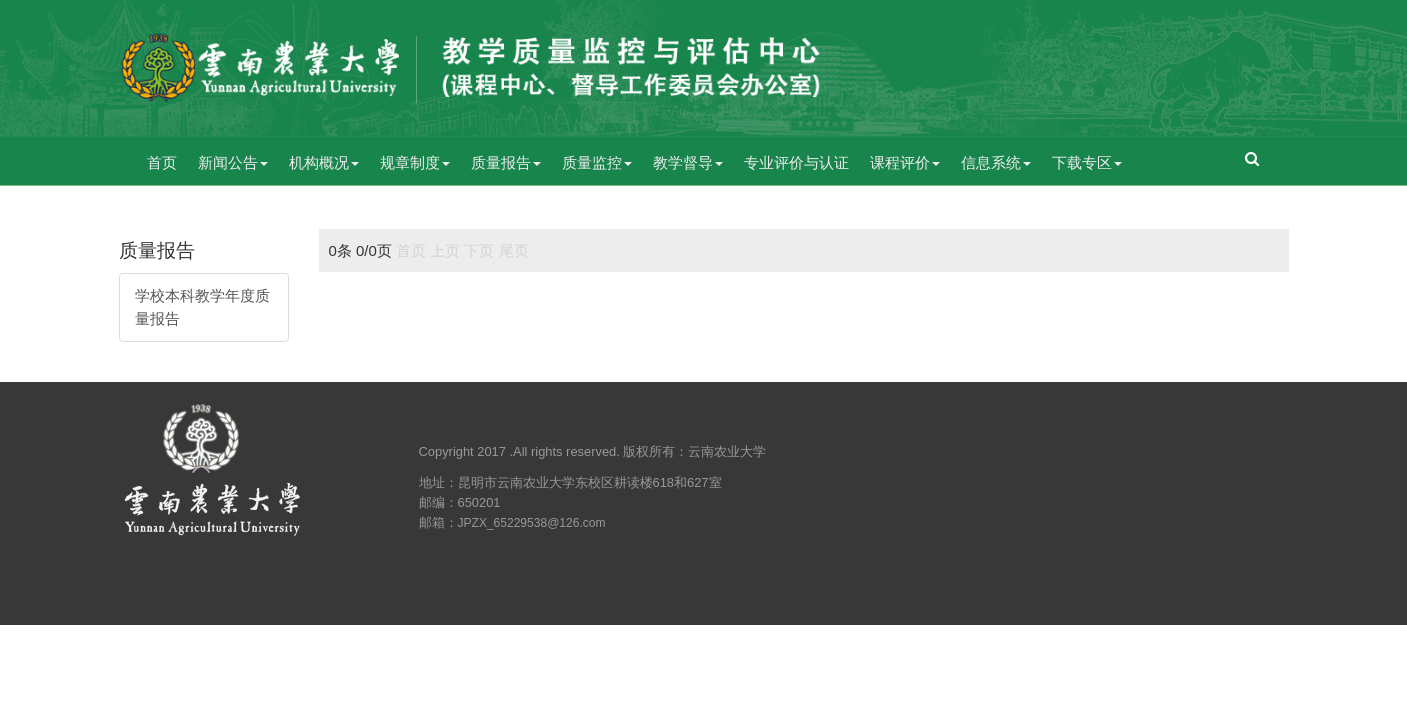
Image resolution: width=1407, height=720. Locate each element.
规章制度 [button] (415, 162)
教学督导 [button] (688, 162)
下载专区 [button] (1087, 162)
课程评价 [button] (905, 162)
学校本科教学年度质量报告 (202, 307)
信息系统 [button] (996, 162)
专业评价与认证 (796, 162)
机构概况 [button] (324, 162)
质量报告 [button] (506, 162)
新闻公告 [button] (233, 162)
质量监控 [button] (597, 162)
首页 (162, 162)
